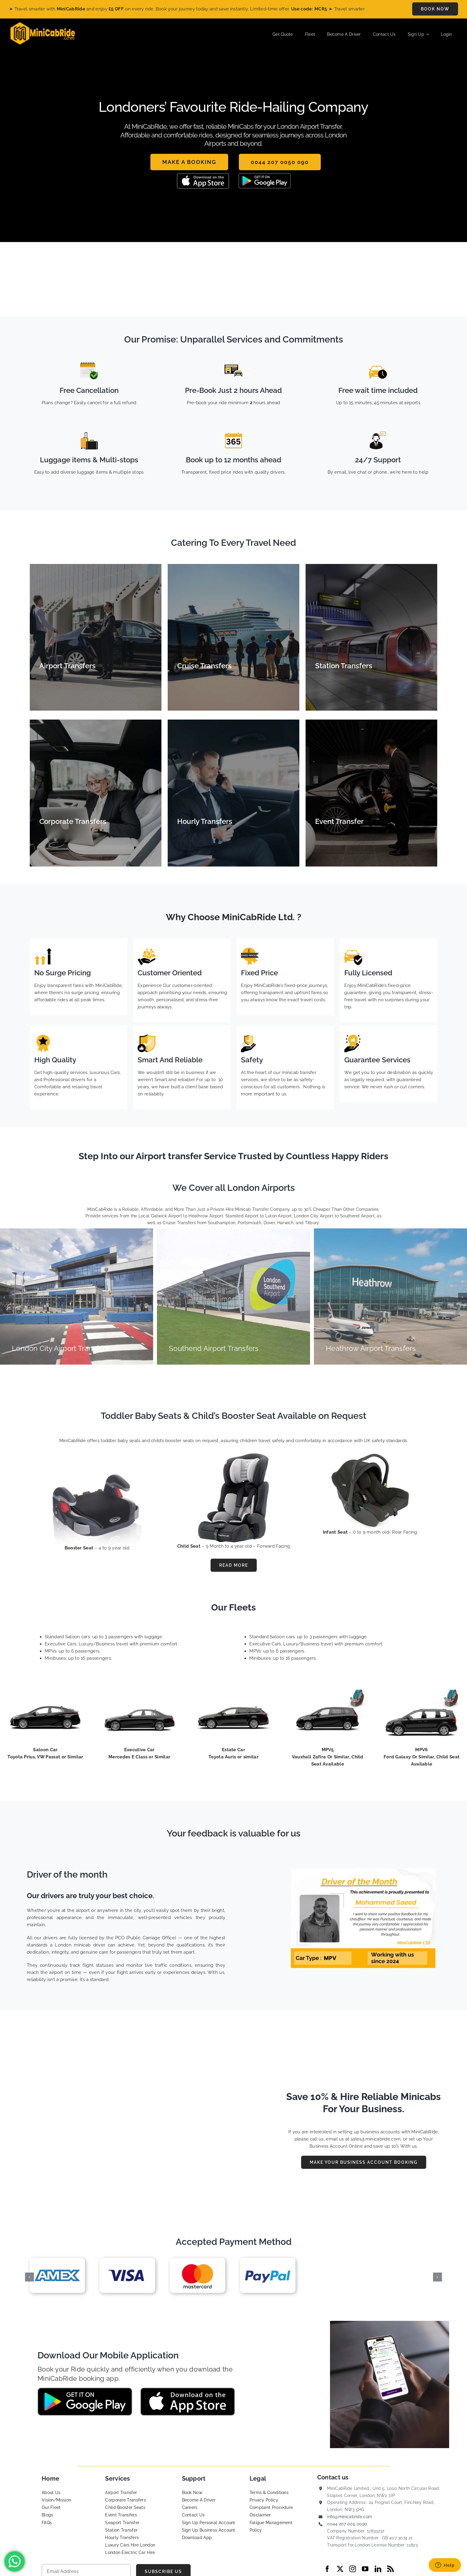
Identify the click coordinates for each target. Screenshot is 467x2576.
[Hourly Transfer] (233, 793)
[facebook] (327, 2569)
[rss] (390, 2569)
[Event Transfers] (371, 793)
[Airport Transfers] (95, 637)
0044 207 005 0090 (347, 2523)
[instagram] (352, 2569)
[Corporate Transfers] (95, 793)
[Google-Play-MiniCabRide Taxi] (265, 175)
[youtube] (365, 2569)
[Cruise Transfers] (233, 637)
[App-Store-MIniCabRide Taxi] (203, 175)
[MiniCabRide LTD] (42, 24)
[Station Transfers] (371, 637)
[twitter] (340, 2569)
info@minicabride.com (349, 2516)
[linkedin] (378, 2569)
